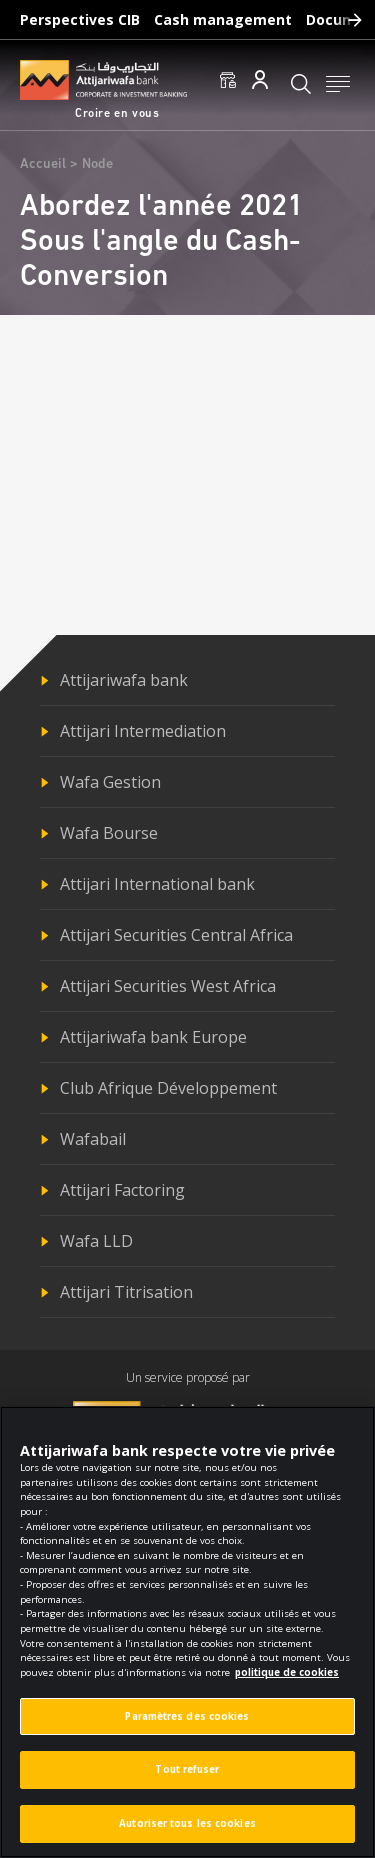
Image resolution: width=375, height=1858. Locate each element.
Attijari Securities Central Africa (176, 935)
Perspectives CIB (80, 19)
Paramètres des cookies (187, 1723)
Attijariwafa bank (124, 680)
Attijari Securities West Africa (168, 986)
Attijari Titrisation (126, 1292)
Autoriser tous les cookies (187, 1830)
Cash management (223, 19)
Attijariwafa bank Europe (153, 1037)
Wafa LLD (96, 1241)
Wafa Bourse (109, 833)
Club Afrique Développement (168, 1088)
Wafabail (93, 1139)
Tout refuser (187, 1777)
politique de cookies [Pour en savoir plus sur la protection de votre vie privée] (287, 1679)
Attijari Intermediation (143, 731)
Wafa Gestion (110, 782)
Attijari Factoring (122, 1190)
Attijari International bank (157, 884)
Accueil (43, 164)
